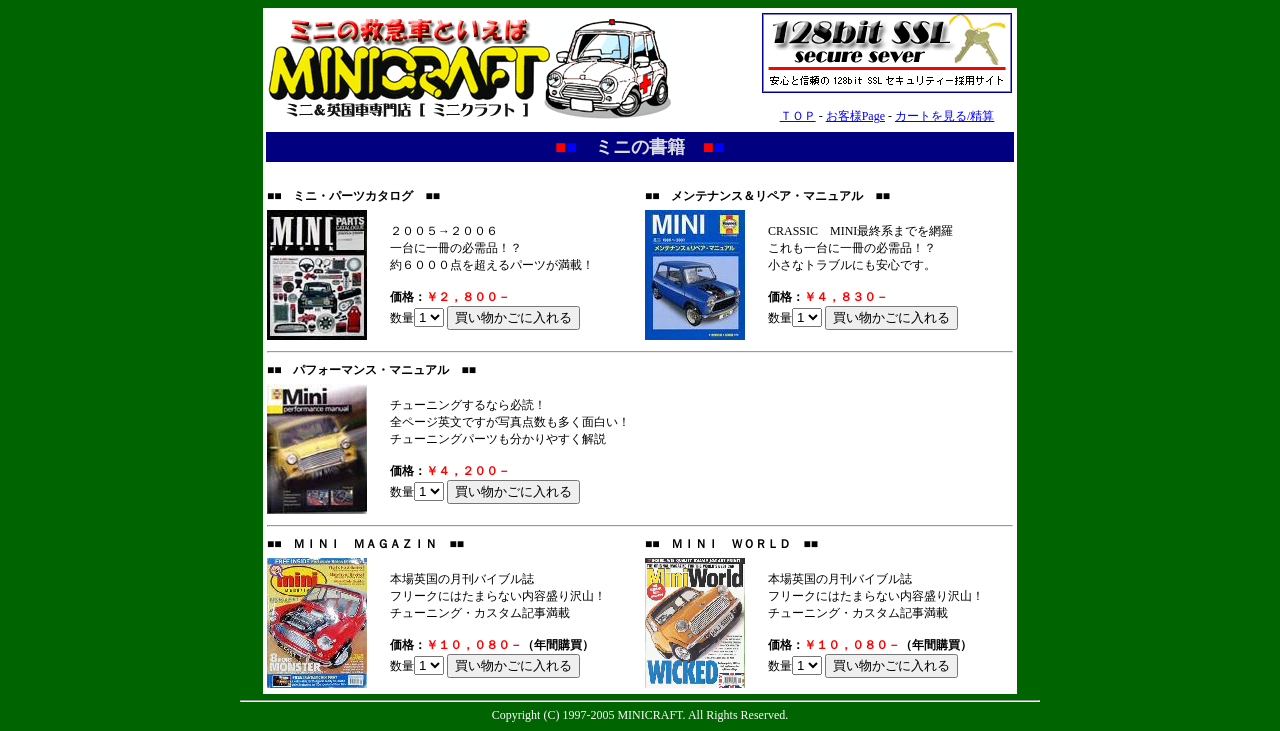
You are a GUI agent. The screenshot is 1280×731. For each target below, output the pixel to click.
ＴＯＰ (798, 116)
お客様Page (855, 116)
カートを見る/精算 (944, 116)
